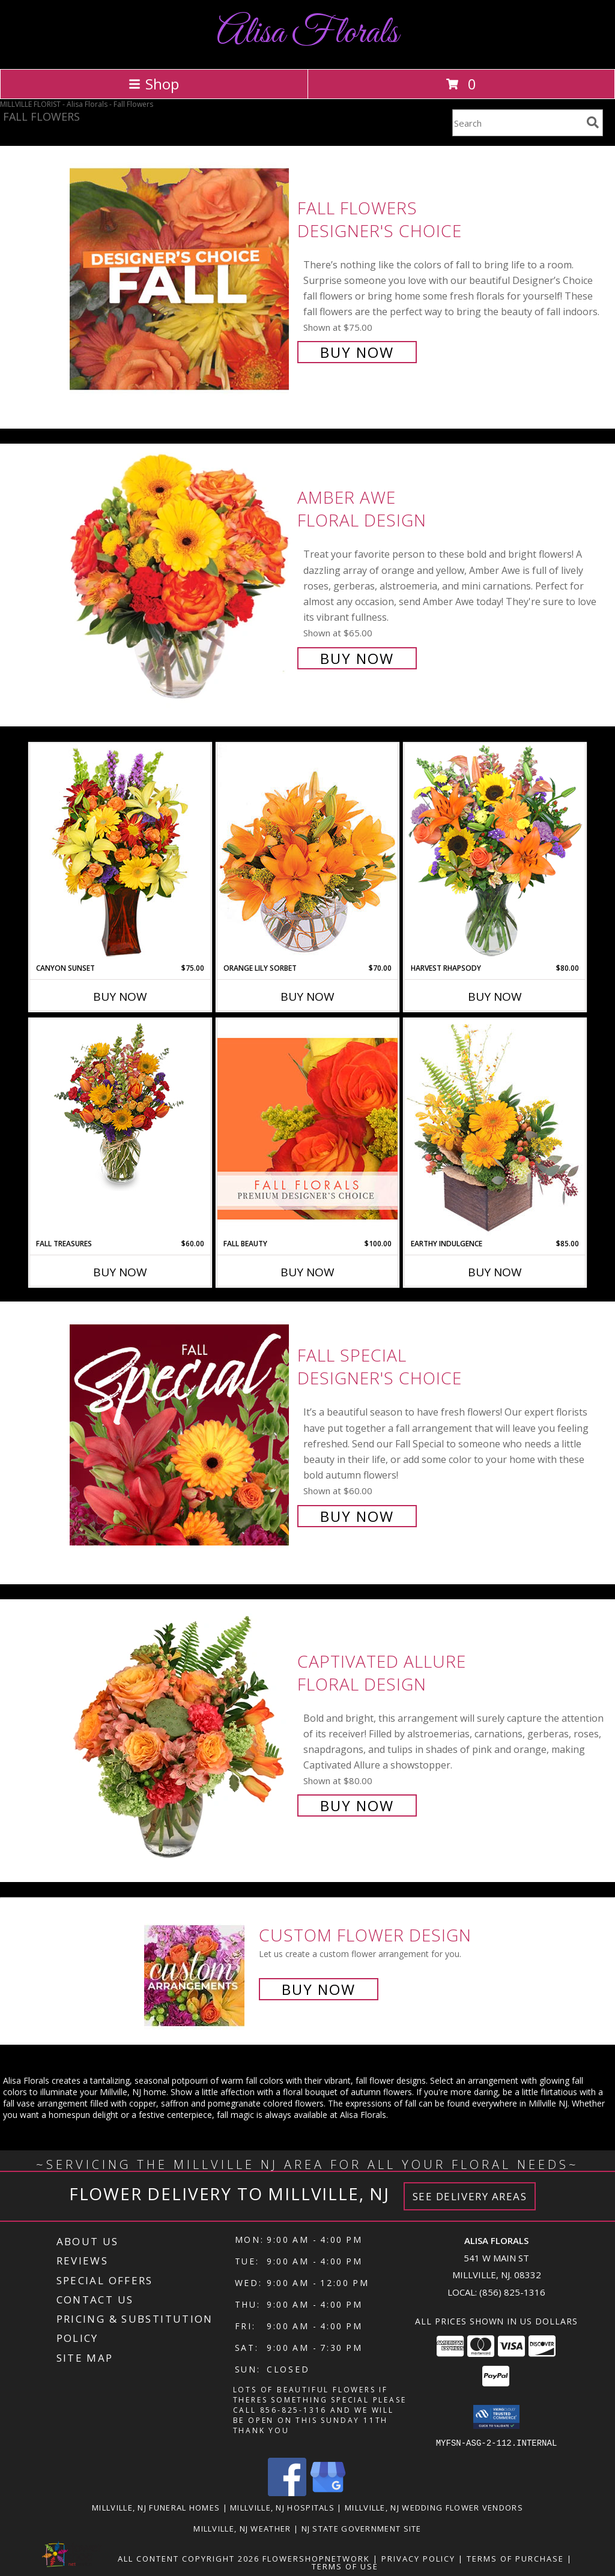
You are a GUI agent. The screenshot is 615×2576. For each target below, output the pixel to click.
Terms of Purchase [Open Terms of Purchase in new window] (515, 2558)
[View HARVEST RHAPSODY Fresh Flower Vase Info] (495, 853)
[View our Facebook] (287, 2492)
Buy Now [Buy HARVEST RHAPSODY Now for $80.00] (495, 996)
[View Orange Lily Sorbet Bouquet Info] (307, 853)
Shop (154, 84)
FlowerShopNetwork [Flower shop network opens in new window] (316, 2558)
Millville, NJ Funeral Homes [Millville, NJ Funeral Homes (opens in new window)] (156, 2507)
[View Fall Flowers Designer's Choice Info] (180, 279)
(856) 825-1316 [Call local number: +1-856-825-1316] (512, 2292)
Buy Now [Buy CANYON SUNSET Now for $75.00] (120, 996)
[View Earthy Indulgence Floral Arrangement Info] (495, 1128)
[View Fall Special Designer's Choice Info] (180, 1434)
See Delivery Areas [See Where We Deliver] (470, 2196)
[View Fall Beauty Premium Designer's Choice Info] (307, 1128)
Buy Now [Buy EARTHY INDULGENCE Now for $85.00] (495, 1272)
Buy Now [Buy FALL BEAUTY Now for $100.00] (307, 1272)
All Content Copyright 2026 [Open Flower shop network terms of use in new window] (188, 2558)
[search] (592, 122)
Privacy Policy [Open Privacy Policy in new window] (418, 2558)
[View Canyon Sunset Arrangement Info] (120, 853)
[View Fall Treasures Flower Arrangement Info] (120, 1105)
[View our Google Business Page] (328, 2492)
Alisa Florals (307, 33)
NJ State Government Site (361, 2528)
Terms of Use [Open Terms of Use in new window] (345, 2565)
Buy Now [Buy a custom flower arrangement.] (319, 1989)
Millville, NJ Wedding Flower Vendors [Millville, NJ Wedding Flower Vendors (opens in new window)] (434, 2507)
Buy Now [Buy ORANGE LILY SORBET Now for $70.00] (307, 996)
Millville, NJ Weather (242, 2528)
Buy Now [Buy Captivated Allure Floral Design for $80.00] (357, 1805)
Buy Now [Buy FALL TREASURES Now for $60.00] (120, 1272)
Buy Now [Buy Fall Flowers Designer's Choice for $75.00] (357, 352)
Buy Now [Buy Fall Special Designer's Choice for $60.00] (357, 1516)
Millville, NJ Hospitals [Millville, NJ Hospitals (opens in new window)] (282, 2507)
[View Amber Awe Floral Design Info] (180, 576)
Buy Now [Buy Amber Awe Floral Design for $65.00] (357, 658)
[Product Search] (517, 123)
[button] (496, 2417)
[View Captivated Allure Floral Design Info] (180, 1732)
